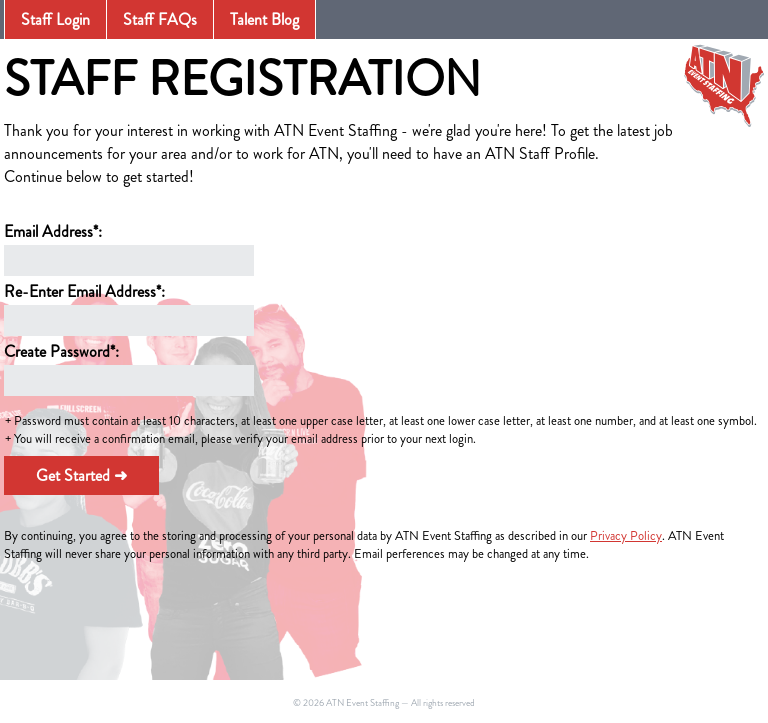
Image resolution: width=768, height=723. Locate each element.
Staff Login (55, 19)
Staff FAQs (160, 19)
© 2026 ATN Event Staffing (346, 703)
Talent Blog (264, 19)
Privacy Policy (626, 536)
